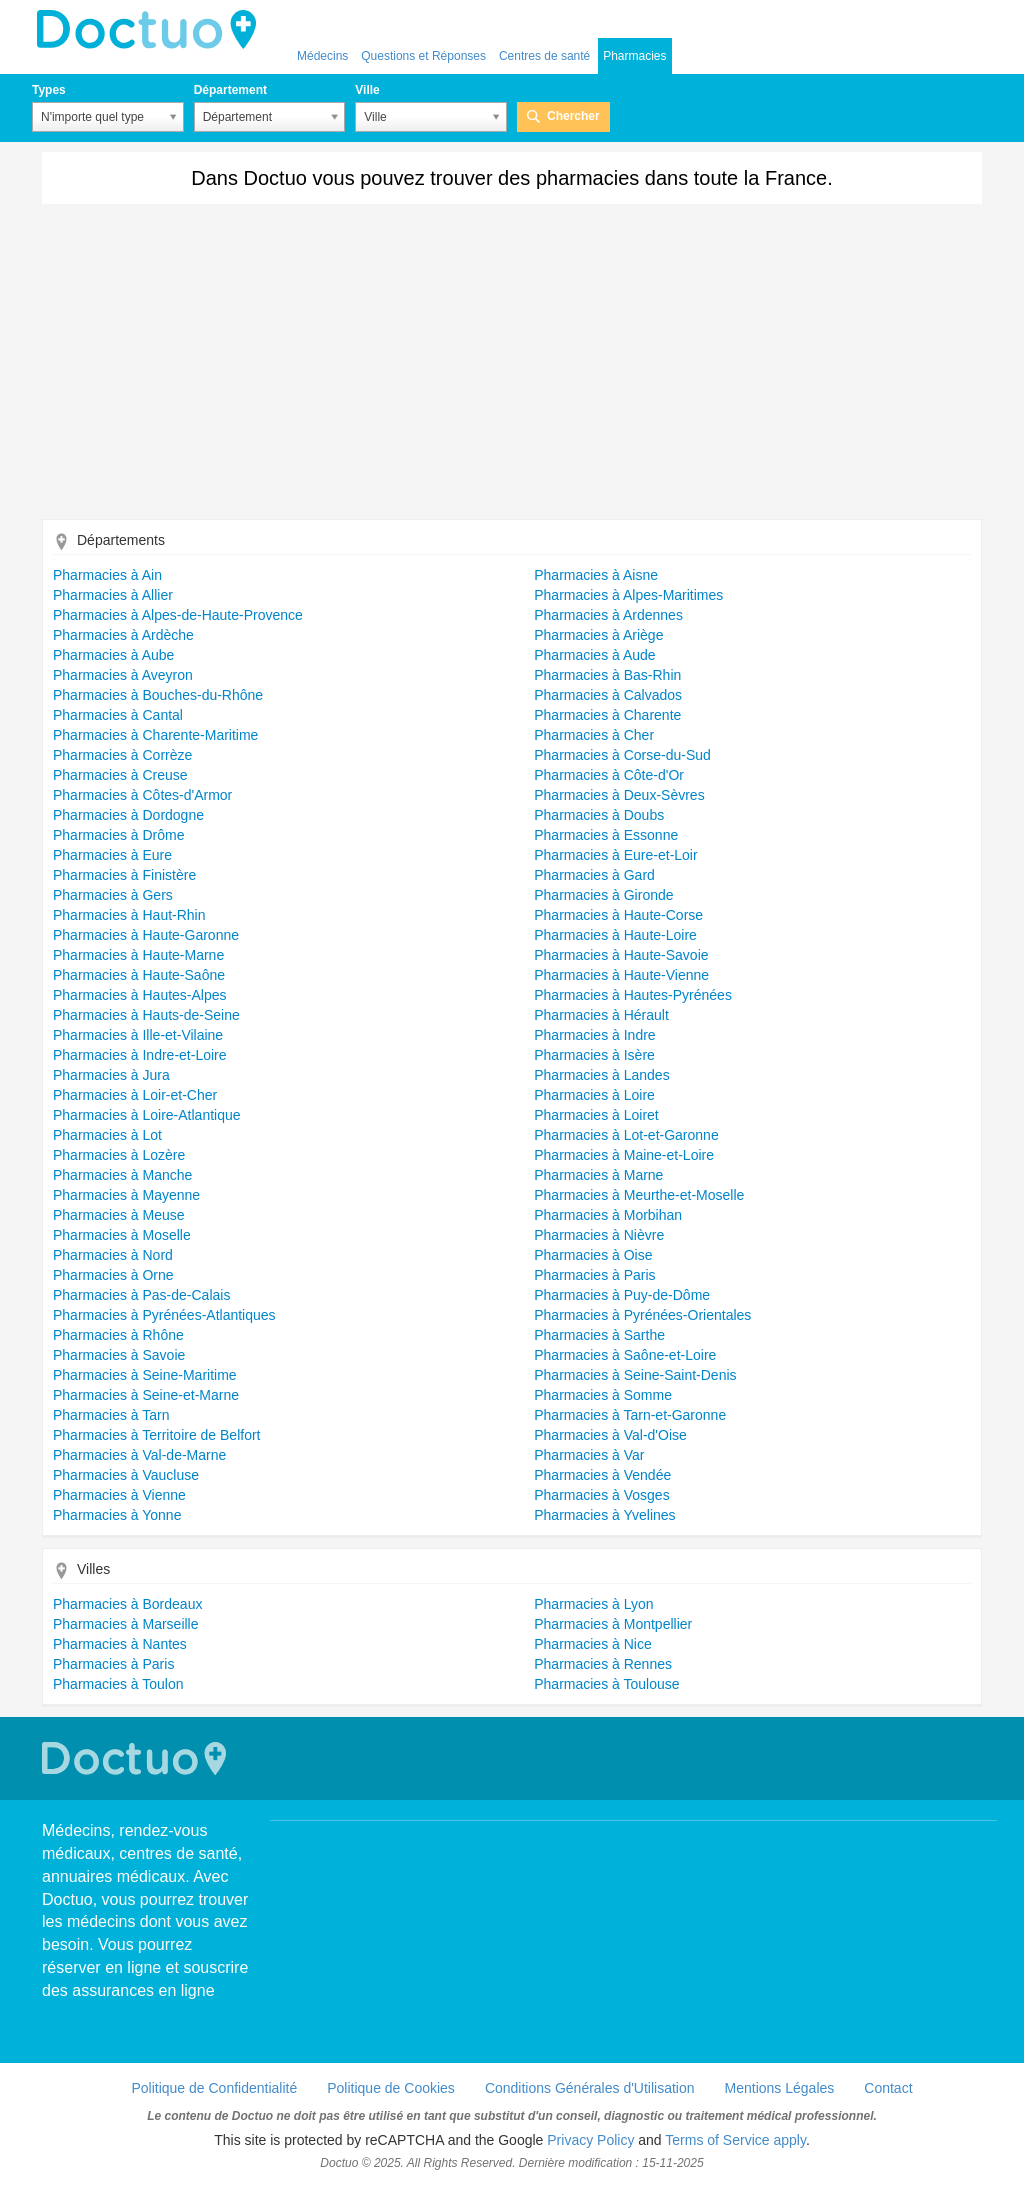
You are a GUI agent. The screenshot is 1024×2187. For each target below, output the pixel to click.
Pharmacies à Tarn (111, 1415)
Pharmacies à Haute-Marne (138, 955)
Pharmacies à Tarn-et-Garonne (630, 1415)
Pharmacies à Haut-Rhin (129, 915)
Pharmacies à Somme (603, 1395)
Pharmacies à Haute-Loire (615, 935)
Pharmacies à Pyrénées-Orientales (642, 1315)
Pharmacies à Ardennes (608, 615)
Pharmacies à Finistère (124, 875)
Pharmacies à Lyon (593, 1604)
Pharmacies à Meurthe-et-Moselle (639, 1195)
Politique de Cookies (391, 2088)
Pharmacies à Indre (594, 1035)
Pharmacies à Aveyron (123, 675)
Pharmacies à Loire (594, 1095)
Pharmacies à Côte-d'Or (609, 775)
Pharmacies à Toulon (118, 1684)
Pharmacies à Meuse (119, 1215)
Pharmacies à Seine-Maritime (145, 1375)
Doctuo (152, 30)
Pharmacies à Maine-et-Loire (624, 1155)
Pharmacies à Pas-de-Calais (141, 1295)
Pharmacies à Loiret (596, 1115)
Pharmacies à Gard (594, 875)
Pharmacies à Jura (111, 1075)
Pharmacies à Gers (113, 895)
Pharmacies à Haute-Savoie (621, 955)
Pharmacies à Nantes (120, 1644)
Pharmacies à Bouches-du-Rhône (158, 695)
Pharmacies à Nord (113, 1255)
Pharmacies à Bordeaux (127, 1604)
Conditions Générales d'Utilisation (590, 2088)
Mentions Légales (780, 2088)
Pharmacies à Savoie (119, 1355)
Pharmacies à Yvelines (604, 1515)
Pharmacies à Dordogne (128, 815)
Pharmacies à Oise (593, 1255)
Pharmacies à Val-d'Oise (610, 1435)
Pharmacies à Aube (113, 655)
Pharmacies (634, 56)
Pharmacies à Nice (593, 1644)
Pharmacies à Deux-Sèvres (619, 795)
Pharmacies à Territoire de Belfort (157, 1435)
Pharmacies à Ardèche (123, 635)
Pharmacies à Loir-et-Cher (135, 1095)
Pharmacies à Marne (598, 1175)
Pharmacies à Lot (107, 1135)
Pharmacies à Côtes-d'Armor (142, 795)
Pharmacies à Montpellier (613, 1624)
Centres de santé (544, 56)
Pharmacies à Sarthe (599, 1335)
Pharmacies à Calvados (608, 695)
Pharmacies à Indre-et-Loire (140, 1055)
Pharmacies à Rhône (118, 1335)
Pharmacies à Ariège (598, 635)
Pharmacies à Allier (113, 595)
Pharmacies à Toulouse (606, 1684)
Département (230, 90)
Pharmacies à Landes (601, 1075)
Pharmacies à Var (589, 1455)
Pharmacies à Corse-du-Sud (622, 755)
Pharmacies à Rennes (603, 1664)
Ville (367, 90)
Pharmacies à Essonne (606, 835)
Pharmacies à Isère (594, 1055)
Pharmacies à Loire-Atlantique (147, 1115)
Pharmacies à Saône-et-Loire (625, 1355)
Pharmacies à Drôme (119, 835)
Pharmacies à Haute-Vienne (621, 975)
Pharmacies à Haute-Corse (618, 915)
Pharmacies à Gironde (603, 895)
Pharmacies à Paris (594, 1275)
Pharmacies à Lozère (119, 1155)
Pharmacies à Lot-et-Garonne (626, 1135)
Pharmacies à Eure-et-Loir (615, 855)
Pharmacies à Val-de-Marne (139, 1455)
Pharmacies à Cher (594, 735)
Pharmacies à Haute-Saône (139, 975)
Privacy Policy (590, 2140)
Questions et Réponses (423, 56)
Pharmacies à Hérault (601, 1015)
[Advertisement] (512, 369)
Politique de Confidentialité (214, 2088)
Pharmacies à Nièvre (599, 1235)
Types (49, 90)
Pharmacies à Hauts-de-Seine (146, 1015)
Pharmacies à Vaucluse (126, 1475)
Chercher (573, 116)
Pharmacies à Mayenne (126, 1195)
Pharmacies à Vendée (602, 1475)
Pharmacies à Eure (112, 855)
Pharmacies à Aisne (596, 575)
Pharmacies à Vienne (119, 1495)
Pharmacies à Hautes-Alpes (140, 995)
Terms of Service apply (735, 2140)
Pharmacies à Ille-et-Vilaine (138, 1035)
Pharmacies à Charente (607, 715)
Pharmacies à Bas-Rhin (607, 675)
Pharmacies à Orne (113, 1275)
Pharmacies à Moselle (122, 1235)
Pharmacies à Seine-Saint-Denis (635, 1375)
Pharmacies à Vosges (601, 1495)
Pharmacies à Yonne (117, 1515)
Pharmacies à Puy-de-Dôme (622, 1295)
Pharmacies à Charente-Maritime (155, 735)
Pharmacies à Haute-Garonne (146, 935)
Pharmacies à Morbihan (608, 1215)
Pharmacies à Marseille (126, 1624)
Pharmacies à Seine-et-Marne (146, 1395)
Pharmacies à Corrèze (122, 755)
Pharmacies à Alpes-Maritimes (628, 595)
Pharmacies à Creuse (120, 775)
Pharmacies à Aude (594, 655)
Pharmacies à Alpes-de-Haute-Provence (178, 615)
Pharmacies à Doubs (599, 815)
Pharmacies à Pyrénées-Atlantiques (164, 1315)
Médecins (322, 56)
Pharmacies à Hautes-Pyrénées (633, 995)
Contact (888, 2088)
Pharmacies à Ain (107, 575)
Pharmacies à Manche (122, 1175)
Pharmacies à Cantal (118, 715)
